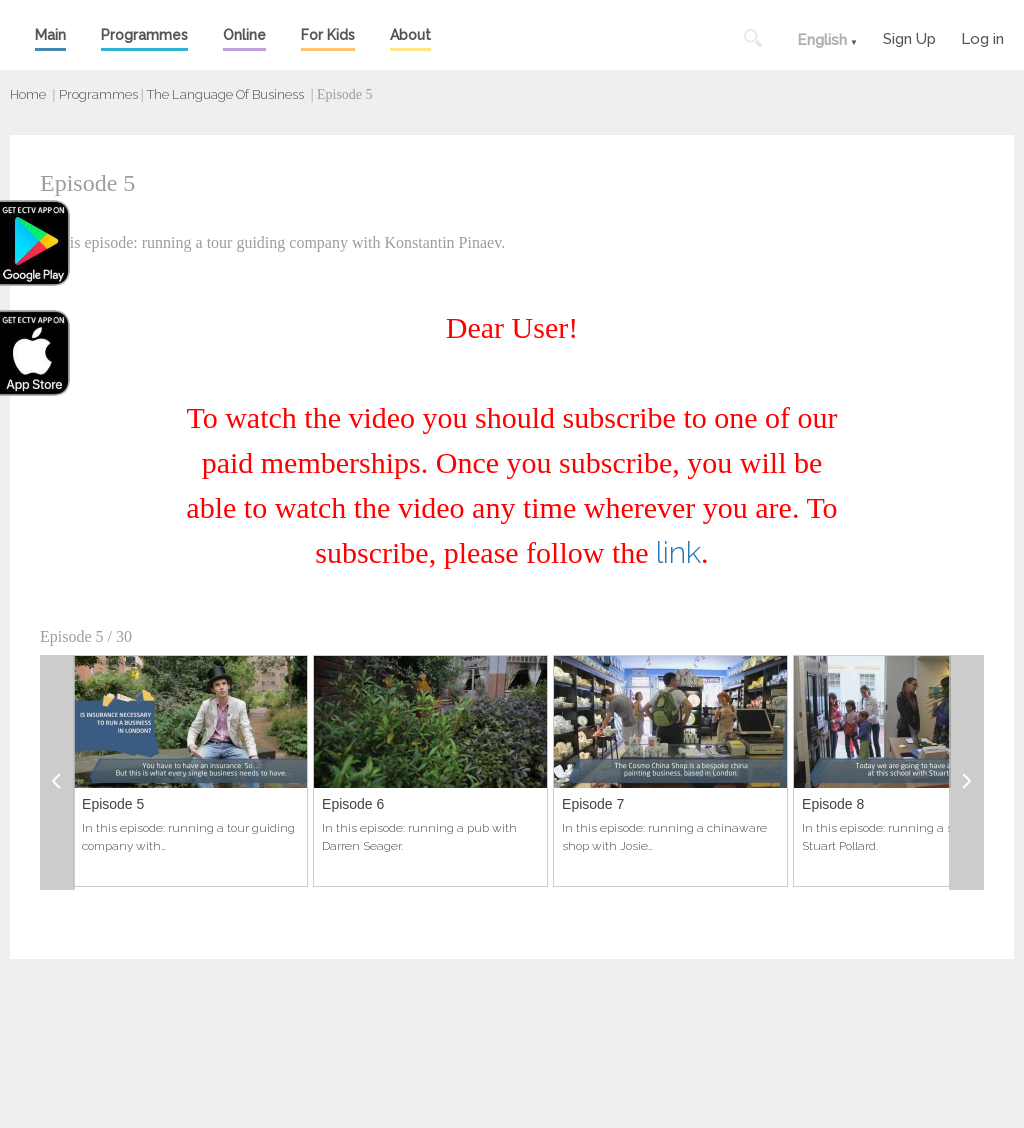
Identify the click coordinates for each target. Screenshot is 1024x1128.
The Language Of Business (225, 94)
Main (50, 35)
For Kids (328, 35)
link (678, 552)
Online (244, 35)
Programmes (144, 35)
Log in (982, 36)
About (410, 35)
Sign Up (909, 36)
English (822, 40)
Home (28, 94)
